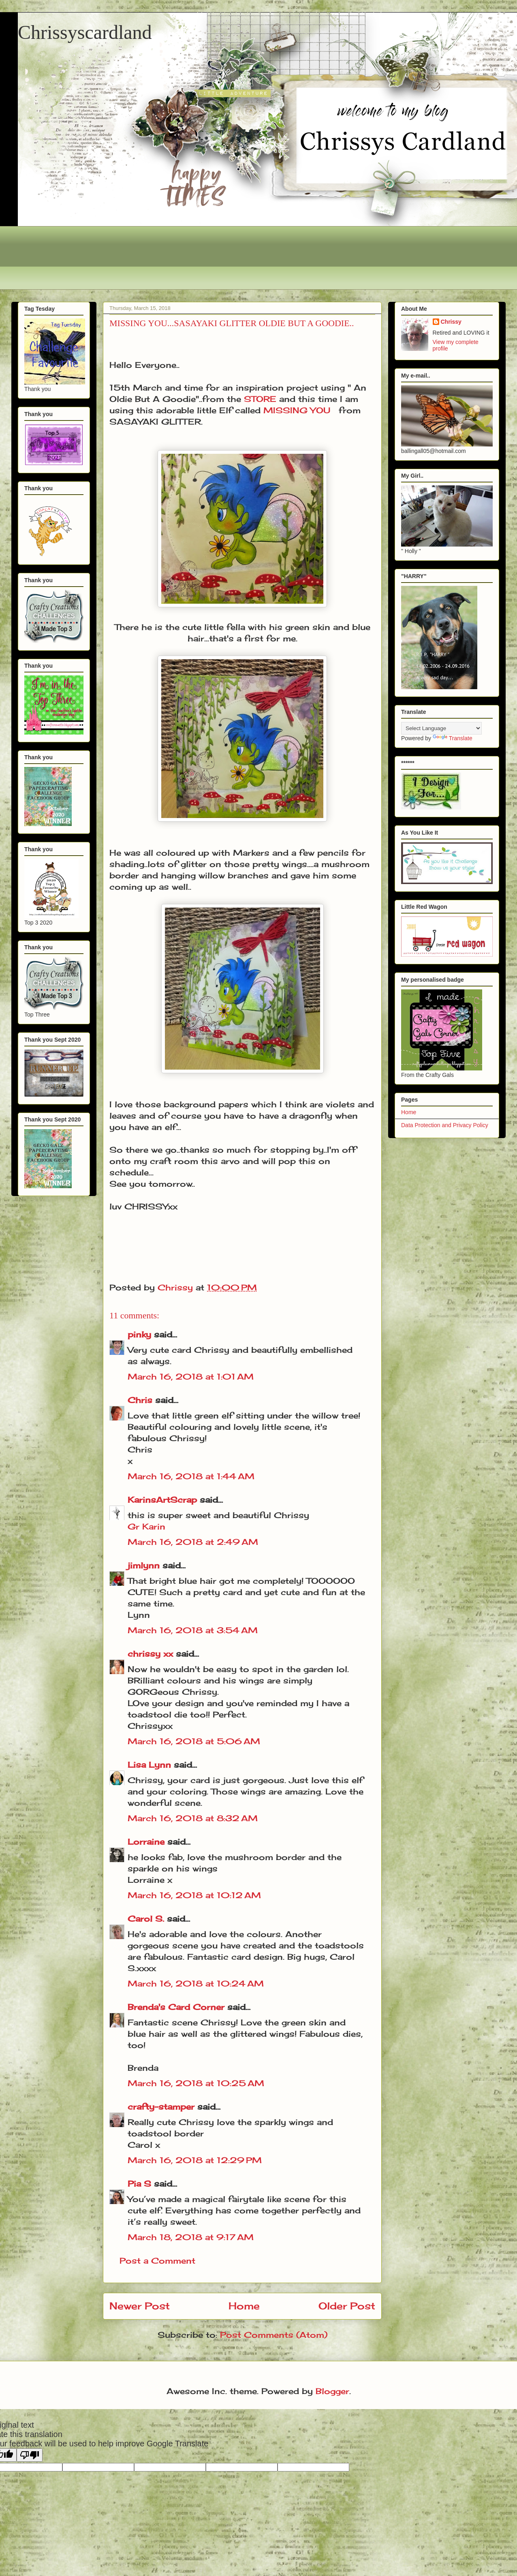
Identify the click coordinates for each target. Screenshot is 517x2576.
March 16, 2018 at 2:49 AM (193, 1542)
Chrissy (451, 321)
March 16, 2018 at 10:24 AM (196, 1983)
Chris (140, 1400)
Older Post (346, 2306)
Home (244, 2306)
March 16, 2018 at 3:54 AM (193, 1630)
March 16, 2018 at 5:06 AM (194, 1741)
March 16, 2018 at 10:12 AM (194, 1895)
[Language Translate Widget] (441, 728)
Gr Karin (146, 1526)
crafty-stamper (161, 2107)
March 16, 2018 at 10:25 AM (196, 2083)
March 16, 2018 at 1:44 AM (191, 1476)
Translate (452, 738)
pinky (139, 1334)
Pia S (139, 2184)
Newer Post (139, 2306)
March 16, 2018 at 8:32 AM (193, 1818)
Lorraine (146, 1842)
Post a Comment (157, 2261)
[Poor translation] (30, 2455)
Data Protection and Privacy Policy (444, 1125)
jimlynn (144, 1565)
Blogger (332, 2391)
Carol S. (146, 1919)
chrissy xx (150, 1654)
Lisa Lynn (149, 1765)
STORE (260, 399)
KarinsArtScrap (162, 1500)
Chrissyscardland (85, 32)
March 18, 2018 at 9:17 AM (191, 2237)
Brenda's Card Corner (176, 2007)
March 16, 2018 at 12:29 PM (195, 2160)
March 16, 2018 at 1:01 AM (191, 1376)
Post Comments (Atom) (273, 2335)
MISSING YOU (296, 410)
